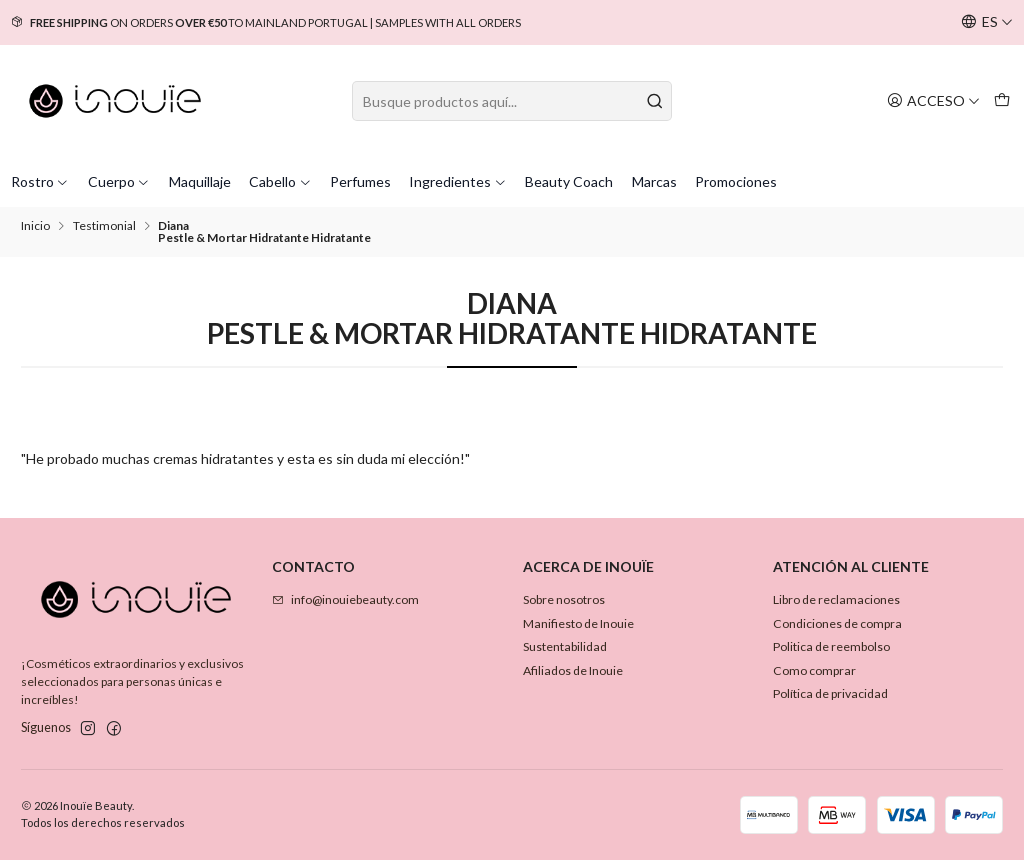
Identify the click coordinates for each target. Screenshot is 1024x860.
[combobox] (512, 101)
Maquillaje (200, 181)
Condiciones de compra (837, 623)
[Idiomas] (987, 22)
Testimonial (104, 226)
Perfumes (360, 181)
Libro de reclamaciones (836, 599)
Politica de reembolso (831, 646)
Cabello (280, 181)
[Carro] (1001, 100)
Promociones (736, 181)
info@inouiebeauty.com (345, 599)
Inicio (35, 226)
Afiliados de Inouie (573, 670)
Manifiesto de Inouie (578, 623)
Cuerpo (119, 181)
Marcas (654, 181)
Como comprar (814, 670)
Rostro (40, 181)
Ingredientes (458, 181)
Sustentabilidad (565, 646)
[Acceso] (933, 100)
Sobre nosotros (564, 599)
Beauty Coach (569, 181)
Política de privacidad (830, 693)
